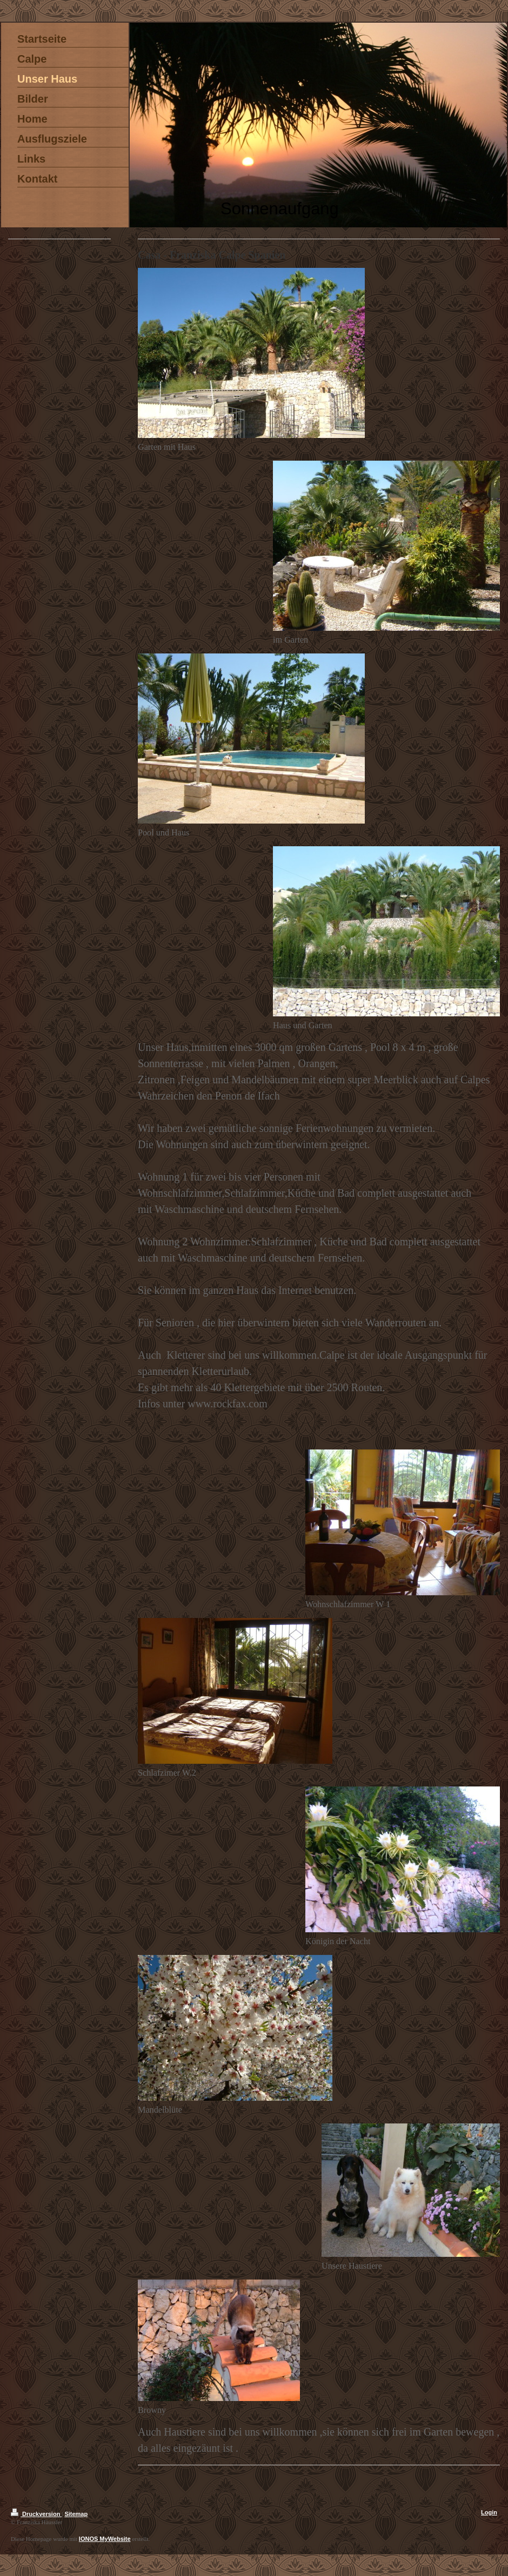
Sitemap (76, 2514)
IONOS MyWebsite (105, 2538)
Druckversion (36, 2514)
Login (489, 2512)
